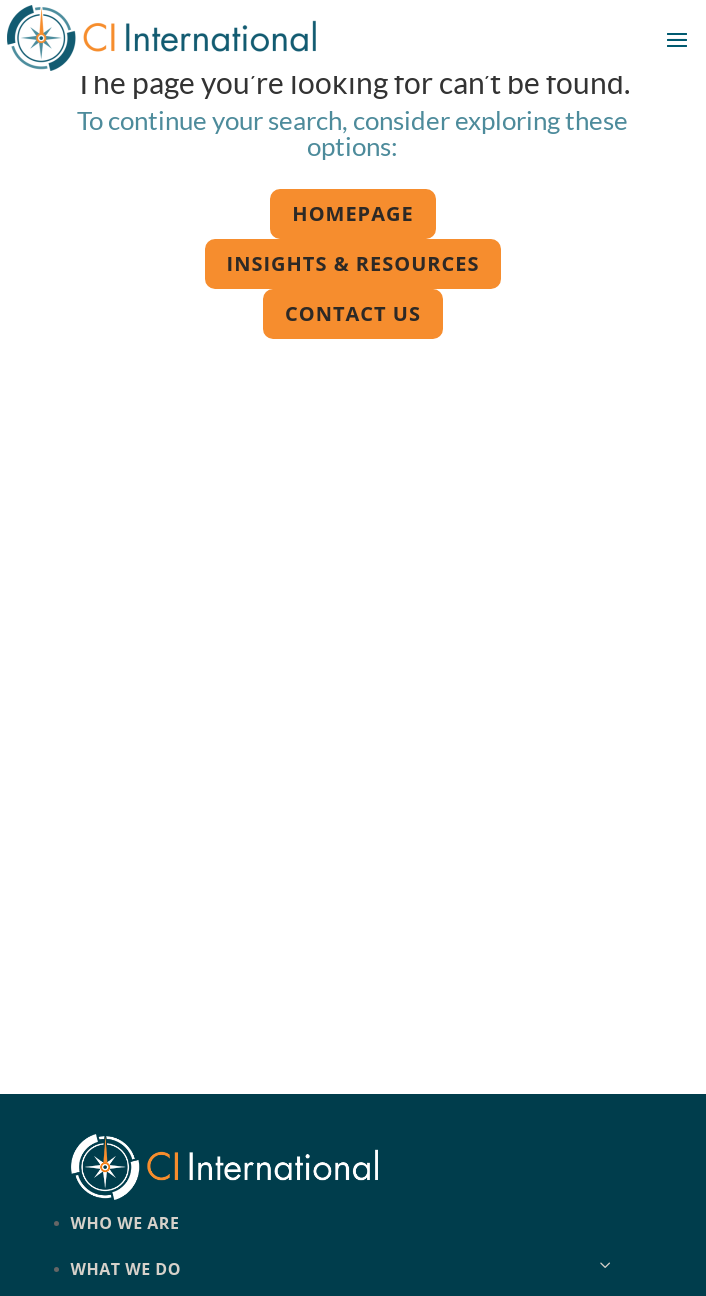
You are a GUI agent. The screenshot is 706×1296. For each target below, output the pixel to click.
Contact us (353, 313)
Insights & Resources (353, 263)
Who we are (125, 1223)
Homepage (352, 213)
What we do (126, 1269)
